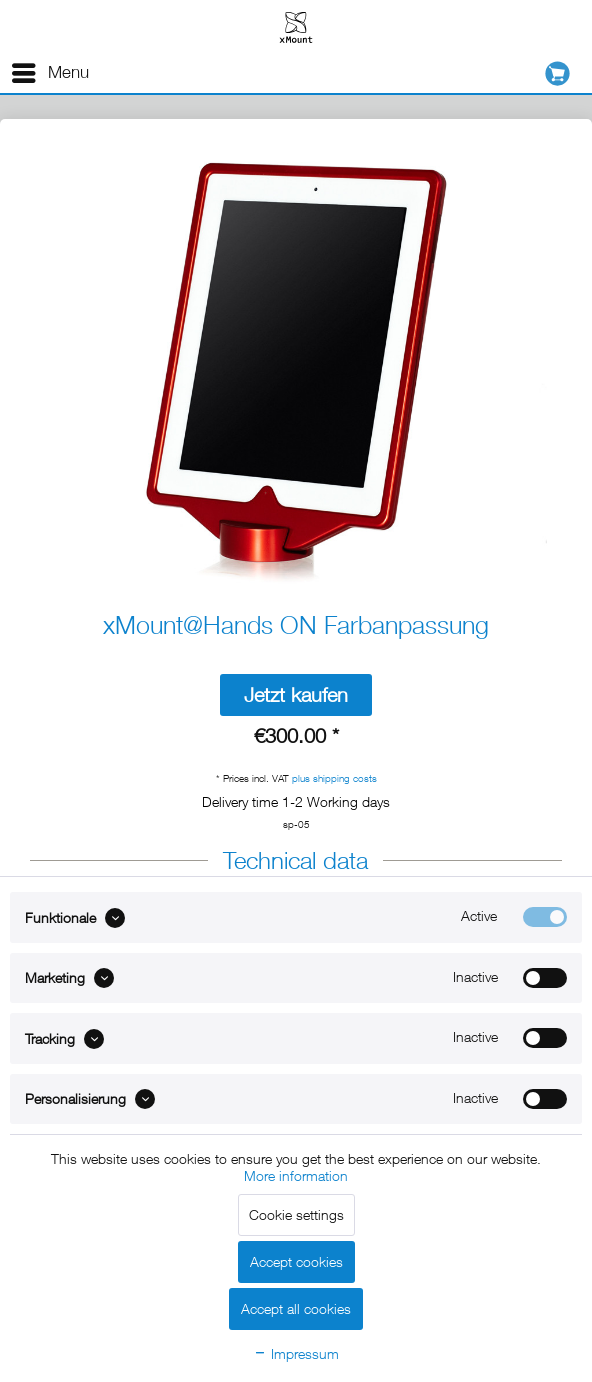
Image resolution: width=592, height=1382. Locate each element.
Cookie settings (296, 1214)
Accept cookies (296, 1261)
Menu (50, 69)
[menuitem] (49, 73)
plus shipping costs (334, 778)
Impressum (296, 1353)
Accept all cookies (296, 1308)
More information (296, 1175)
